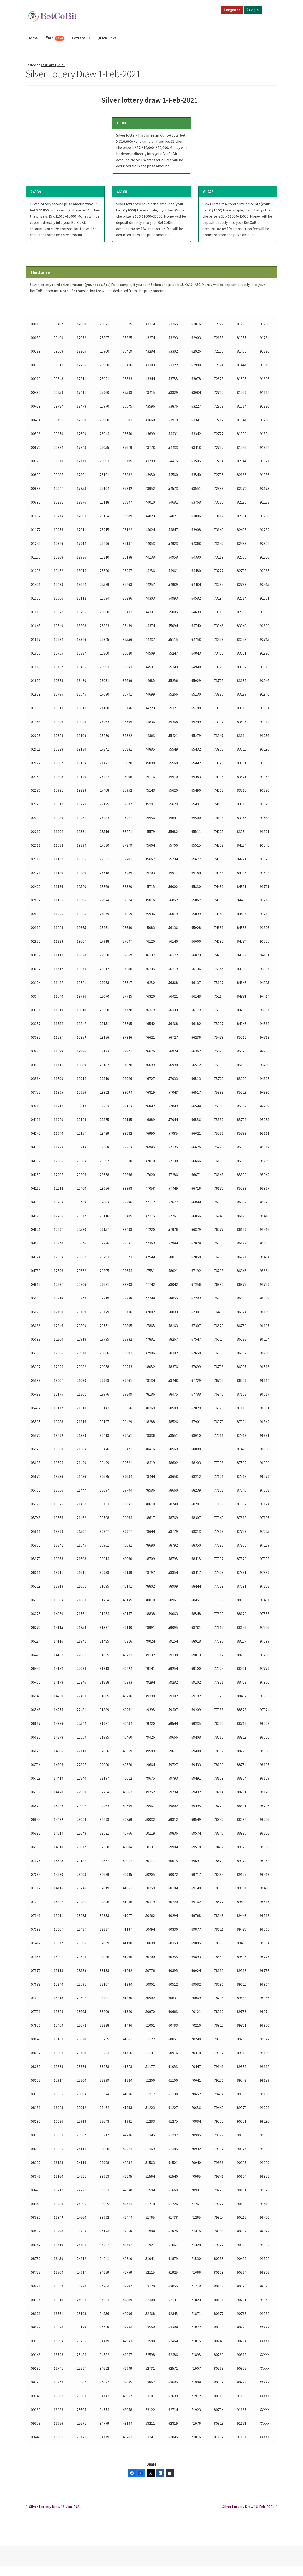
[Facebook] (136, 2473)
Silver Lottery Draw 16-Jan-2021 (55, 2507)
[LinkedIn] (160, 2473)
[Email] (170, 2473)
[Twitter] (151, 2473)
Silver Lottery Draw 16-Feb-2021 (248, 2507)
